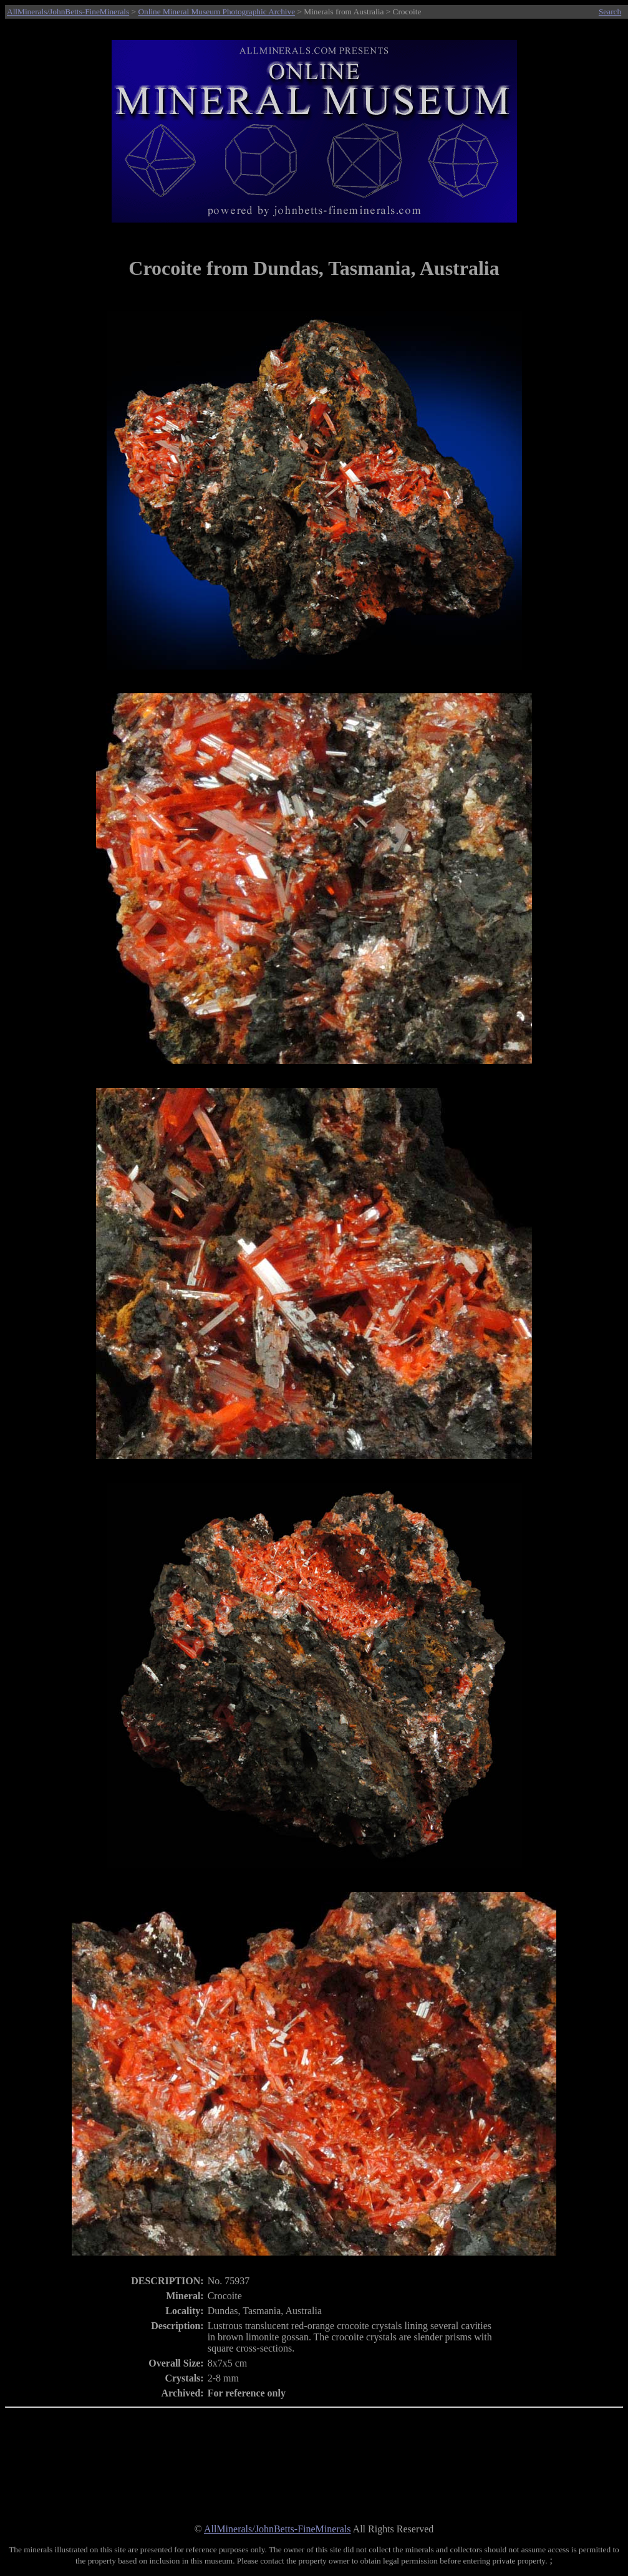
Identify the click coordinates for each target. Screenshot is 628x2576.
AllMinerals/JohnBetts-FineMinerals (68, 11)
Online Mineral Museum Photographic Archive (216, 11)
